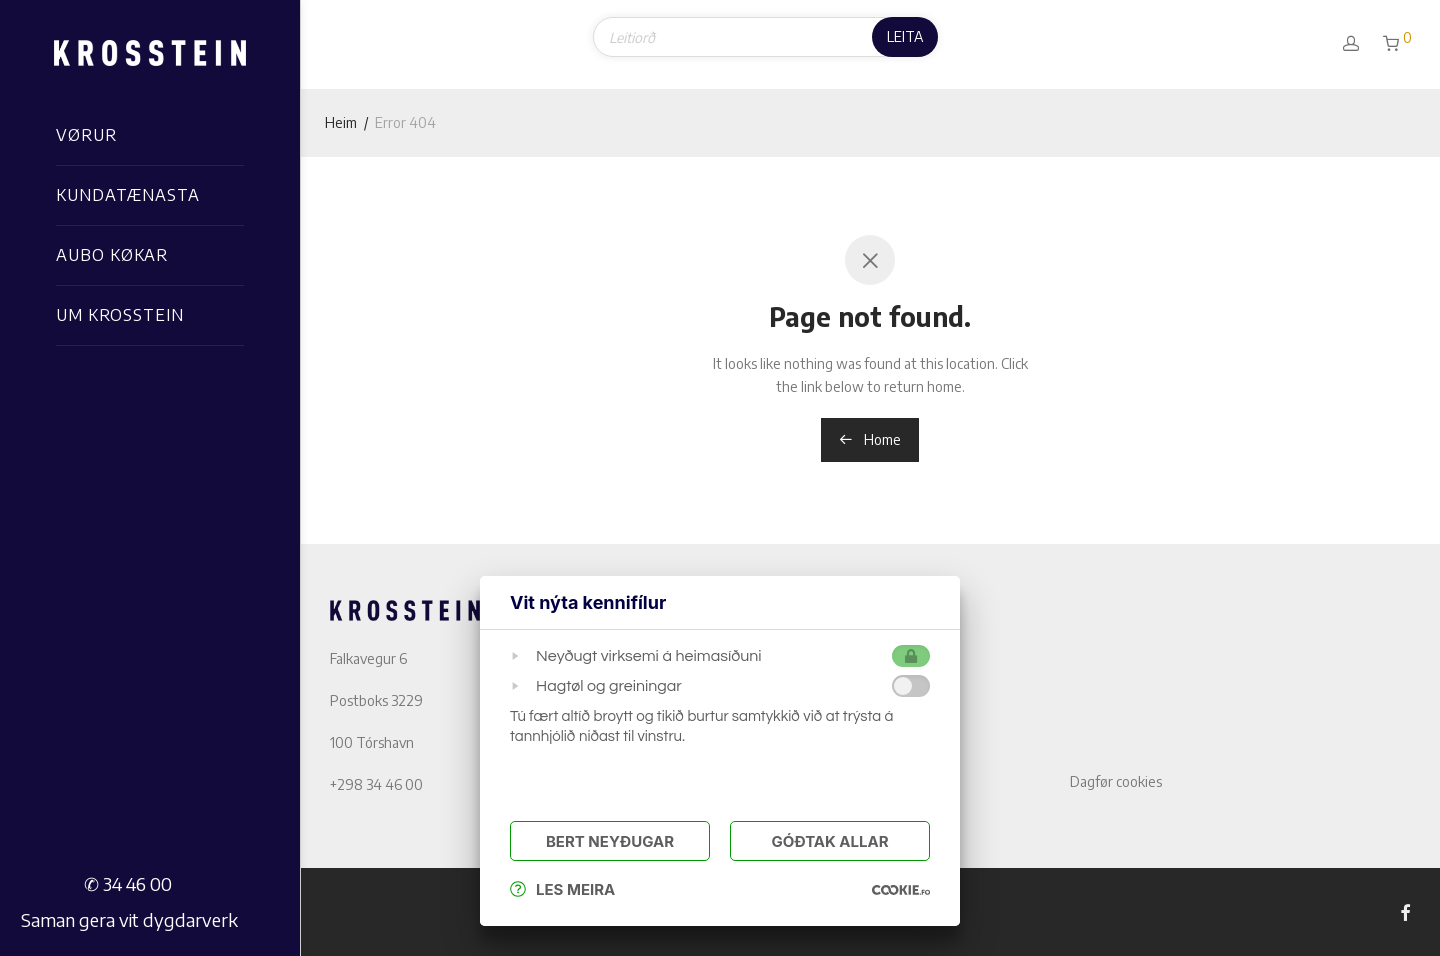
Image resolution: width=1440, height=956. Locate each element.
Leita (905, 36)
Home (870, 439)
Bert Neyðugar (610, 841)
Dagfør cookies (1116, 781)
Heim (341, 122)
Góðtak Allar (829, 841)
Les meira (562, 889)
